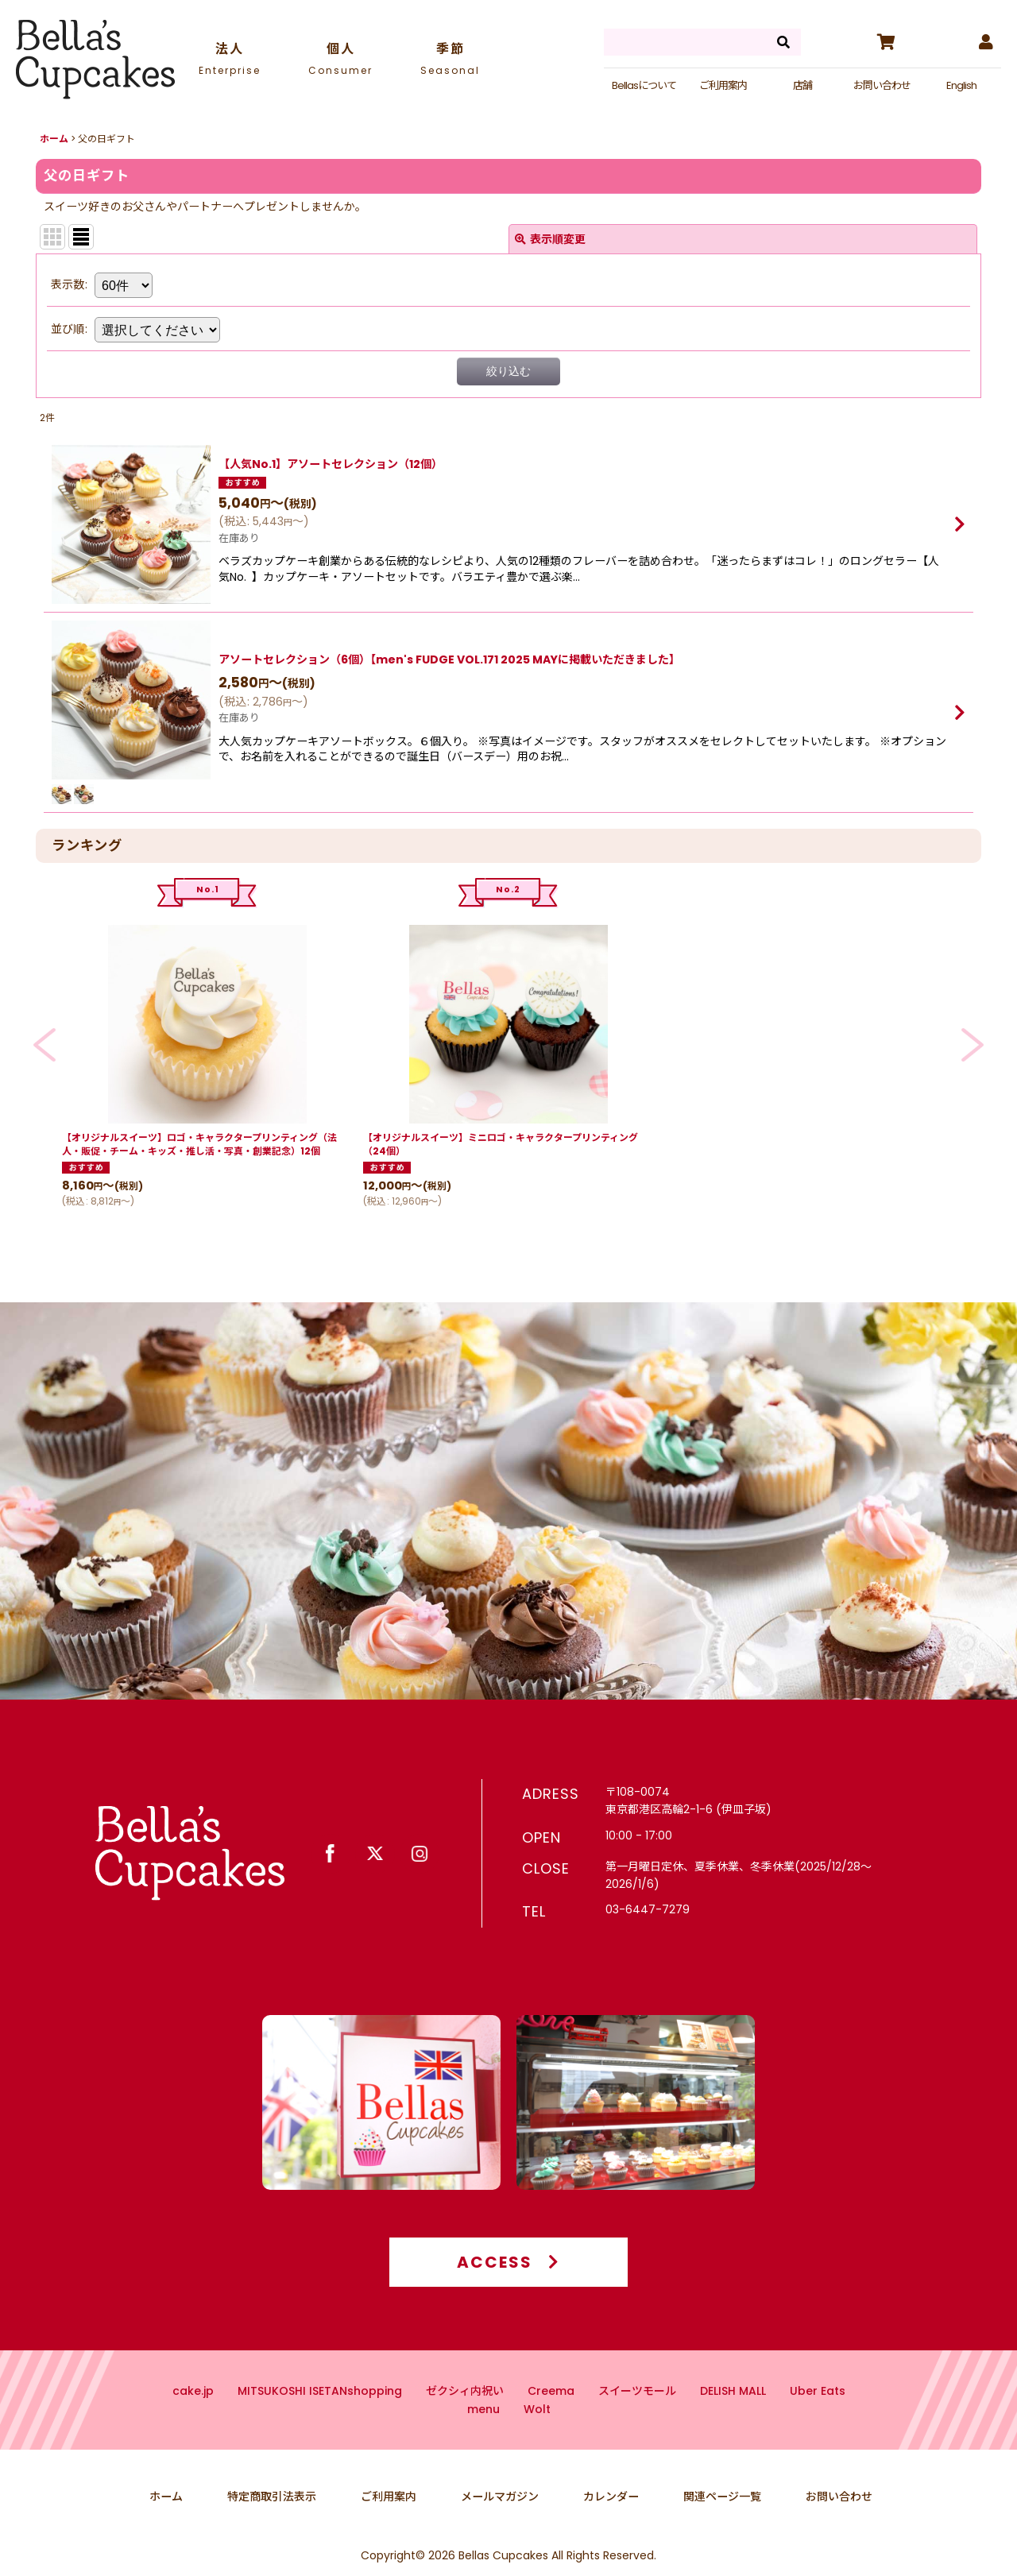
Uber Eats (817, 2421)
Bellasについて (644, 85)
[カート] (885, 42)
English (961, 85)
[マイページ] (985, 42)
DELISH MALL (733, 2421)
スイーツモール (637, 2421)
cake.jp (193, 2421)
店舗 (802, 85)
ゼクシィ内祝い (465, 2421)
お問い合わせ (882, 85)
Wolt (537, 2438)
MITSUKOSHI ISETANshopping (320, 2421)
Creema (551, 2421)
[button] (44, 1044)
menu (483, 2438)
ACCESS (508, 2292)
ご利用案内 (723, 85)
